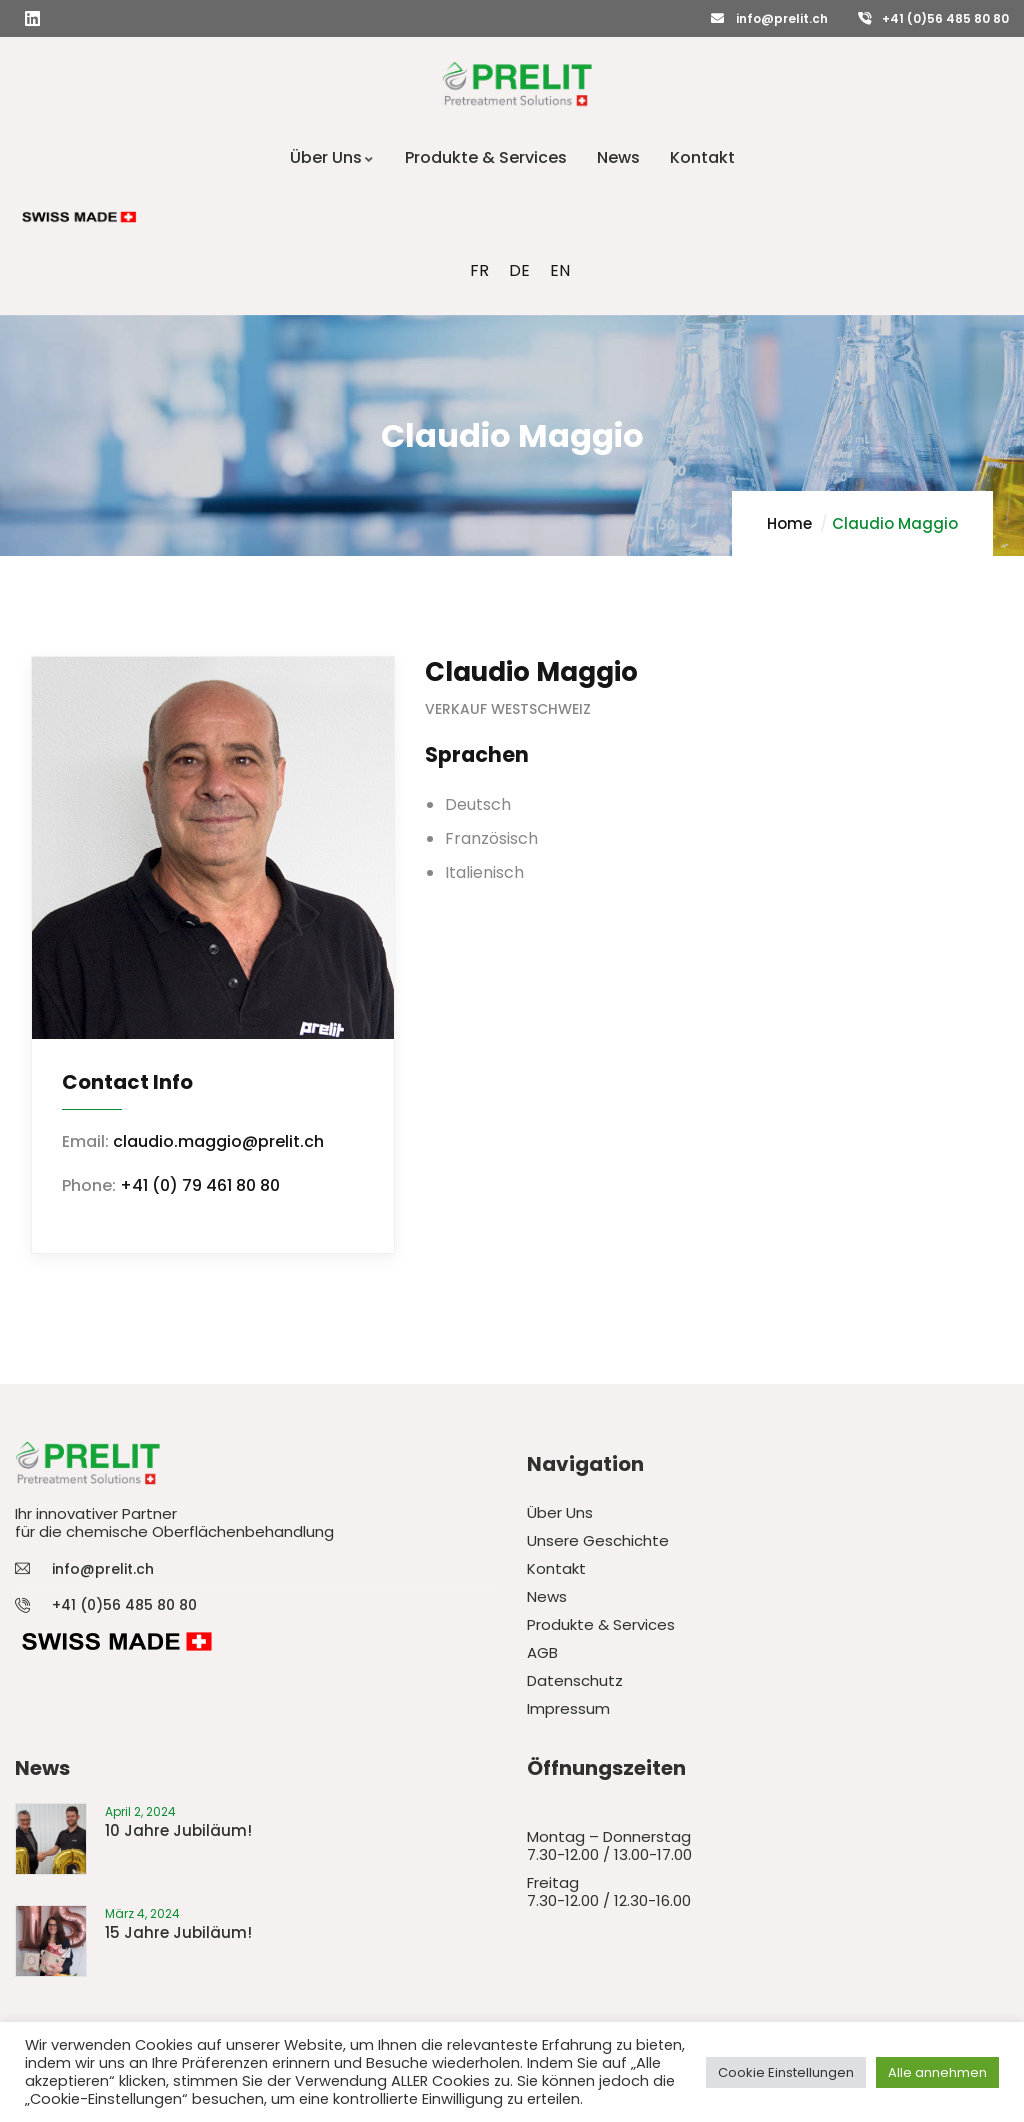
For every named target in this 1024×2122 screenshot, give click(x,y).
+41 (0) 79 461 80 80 (200, 1185)
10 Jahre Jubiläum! (178, 1830)
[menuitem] (479, 271)
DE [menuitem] (519, 269)
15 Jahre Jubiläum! (178, 1932)
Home (789, 523)
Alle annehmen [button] (937, 2072)
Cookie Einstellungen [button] (786, 2072)
